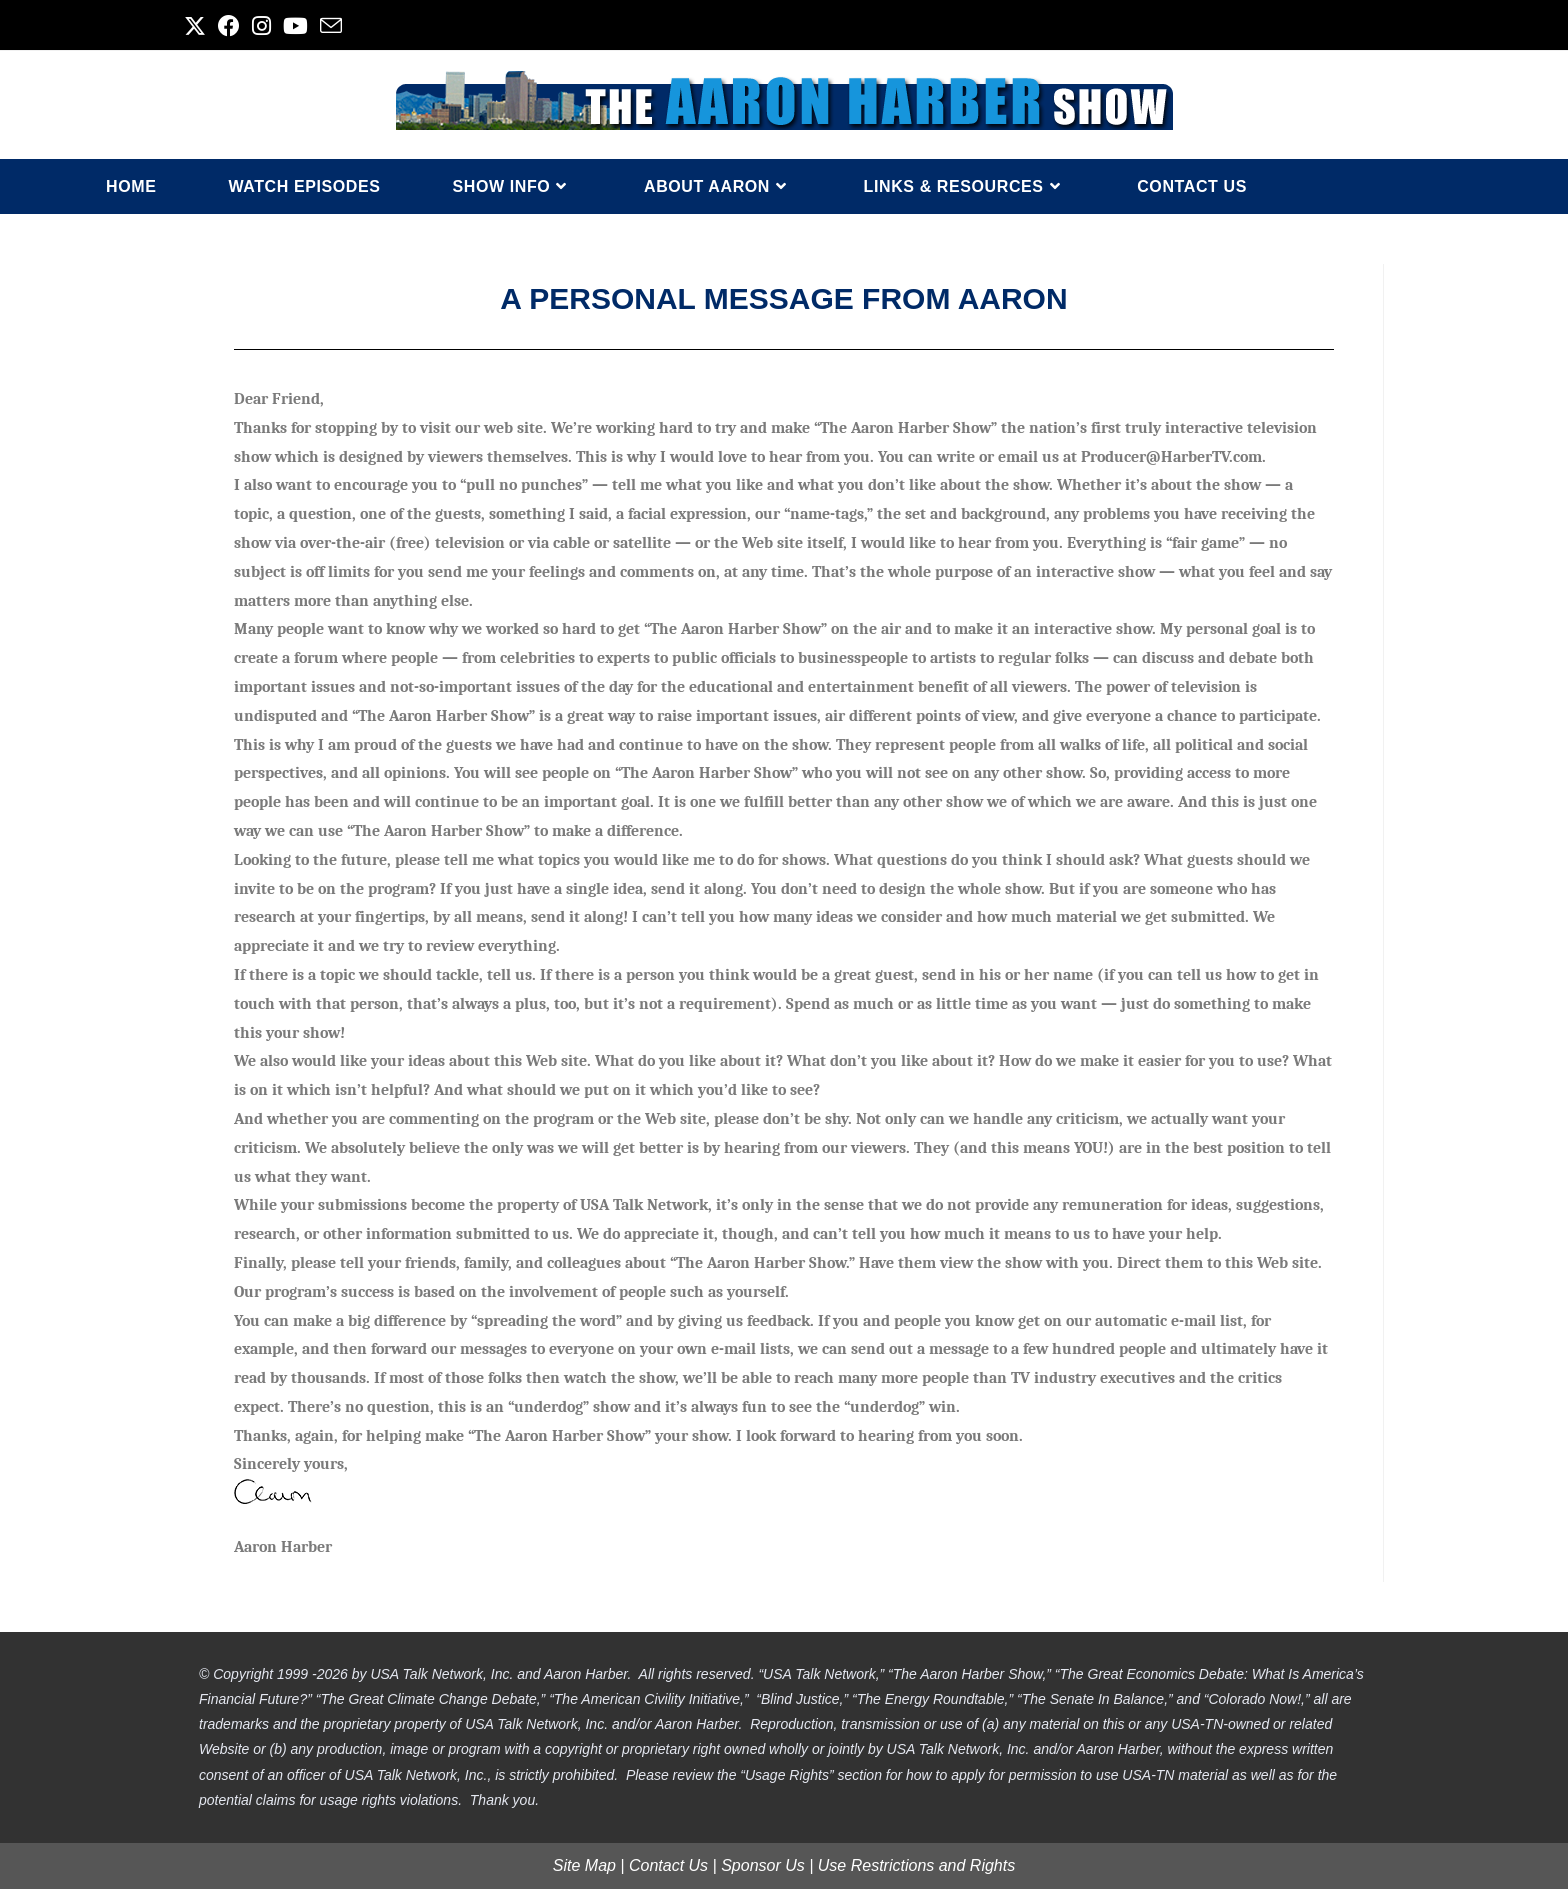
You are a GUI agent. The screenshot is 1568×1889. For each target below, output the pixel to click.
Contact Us (668, 1865)
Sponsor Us (763, 1865)
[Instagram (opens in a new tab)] (261, 26)
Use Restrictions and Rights (916, 1865)
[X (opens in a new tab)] (198, 26)
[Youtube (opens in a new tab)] (295, 26)
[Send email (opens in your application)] (331, 26)
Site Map (584, 1865)
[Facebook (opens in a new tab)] (229, 26)
